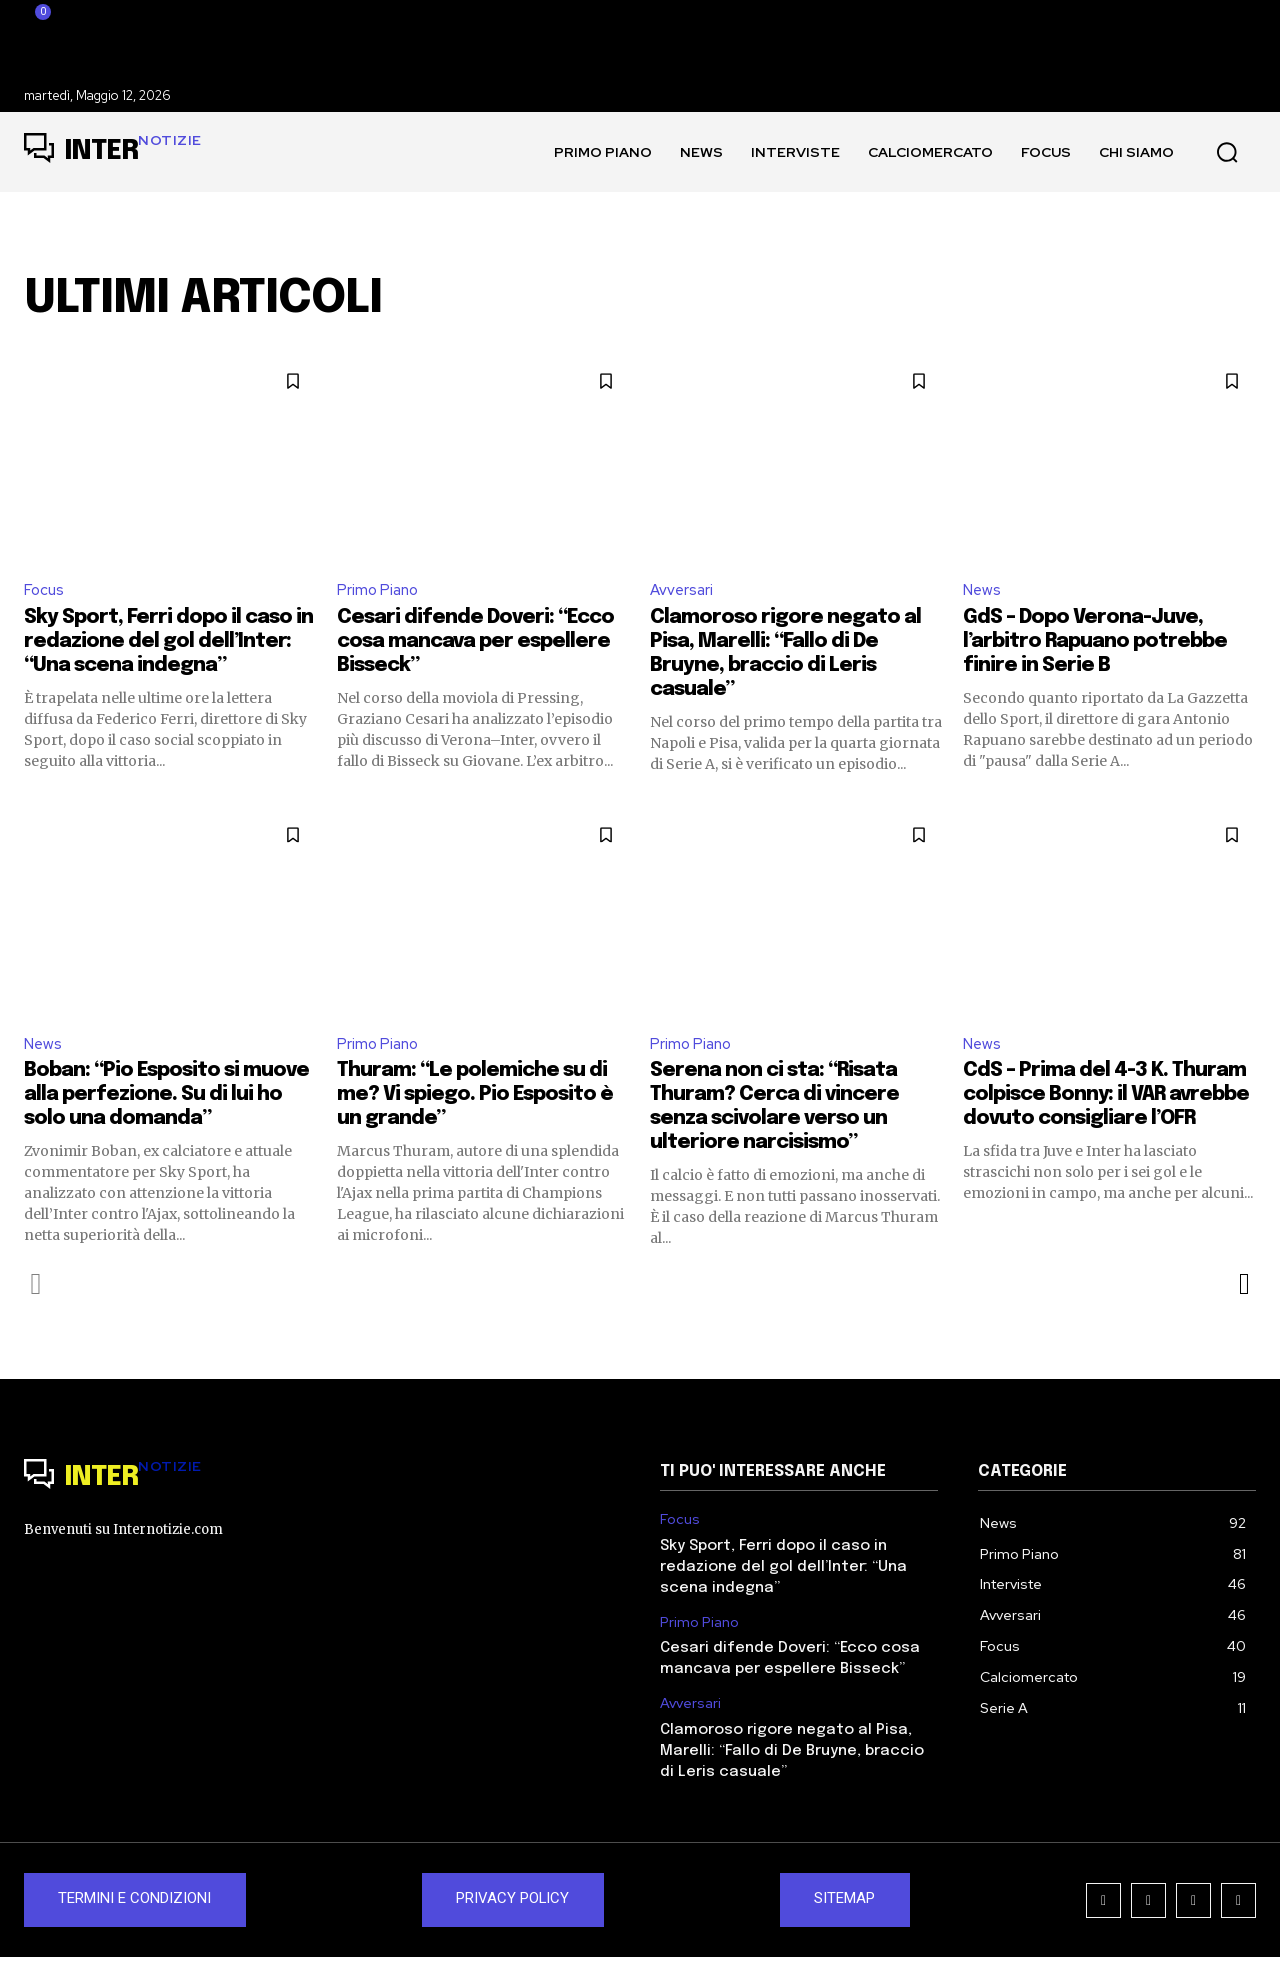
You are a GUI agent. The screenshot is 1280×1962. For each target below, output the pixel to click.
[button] (1227, 152)
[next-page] (1243, 1288)
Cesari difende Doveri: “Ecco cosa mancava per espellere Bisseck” (475, 643)
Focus (45, 590)
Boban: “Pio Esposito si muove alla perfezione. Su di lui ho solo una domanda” (166, 1098)
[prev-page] (36, 1288)
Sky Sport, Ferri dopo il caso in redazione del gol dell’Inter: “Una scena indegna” (168, 643)
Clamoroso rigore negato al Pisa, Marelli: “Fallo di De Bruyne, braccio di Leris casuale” (792, 1755)
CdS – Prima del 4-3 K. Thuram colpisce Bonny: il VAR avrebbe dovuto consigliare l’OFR (1106, 1098)
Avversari (683, 590)
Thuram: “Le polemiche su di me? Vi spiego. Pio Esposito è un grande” (475, 1098)
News (983, 590)
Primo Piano (379, 590)
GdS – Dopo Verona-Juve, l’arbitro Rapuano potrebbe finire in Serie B (1095, 643)
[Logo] (113, 152)
